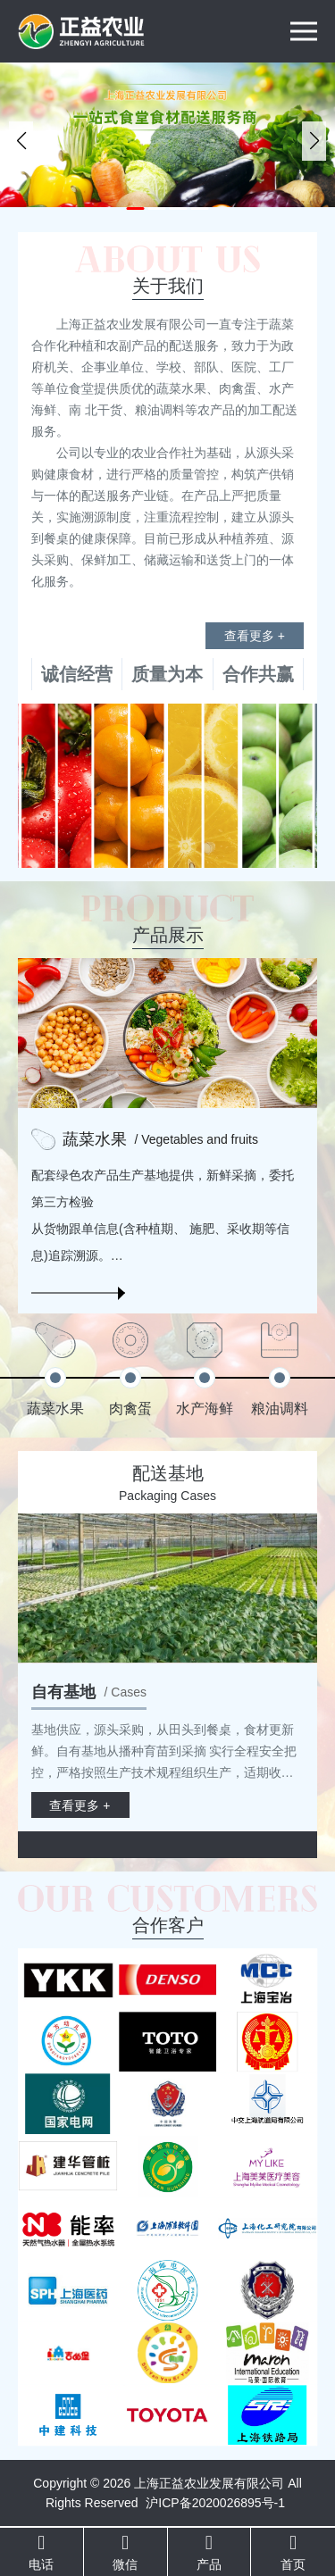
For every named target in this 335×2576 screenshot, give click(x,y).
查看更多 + (254, 636)
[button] (136, 208)
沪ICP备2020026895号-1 (215, 2503)
